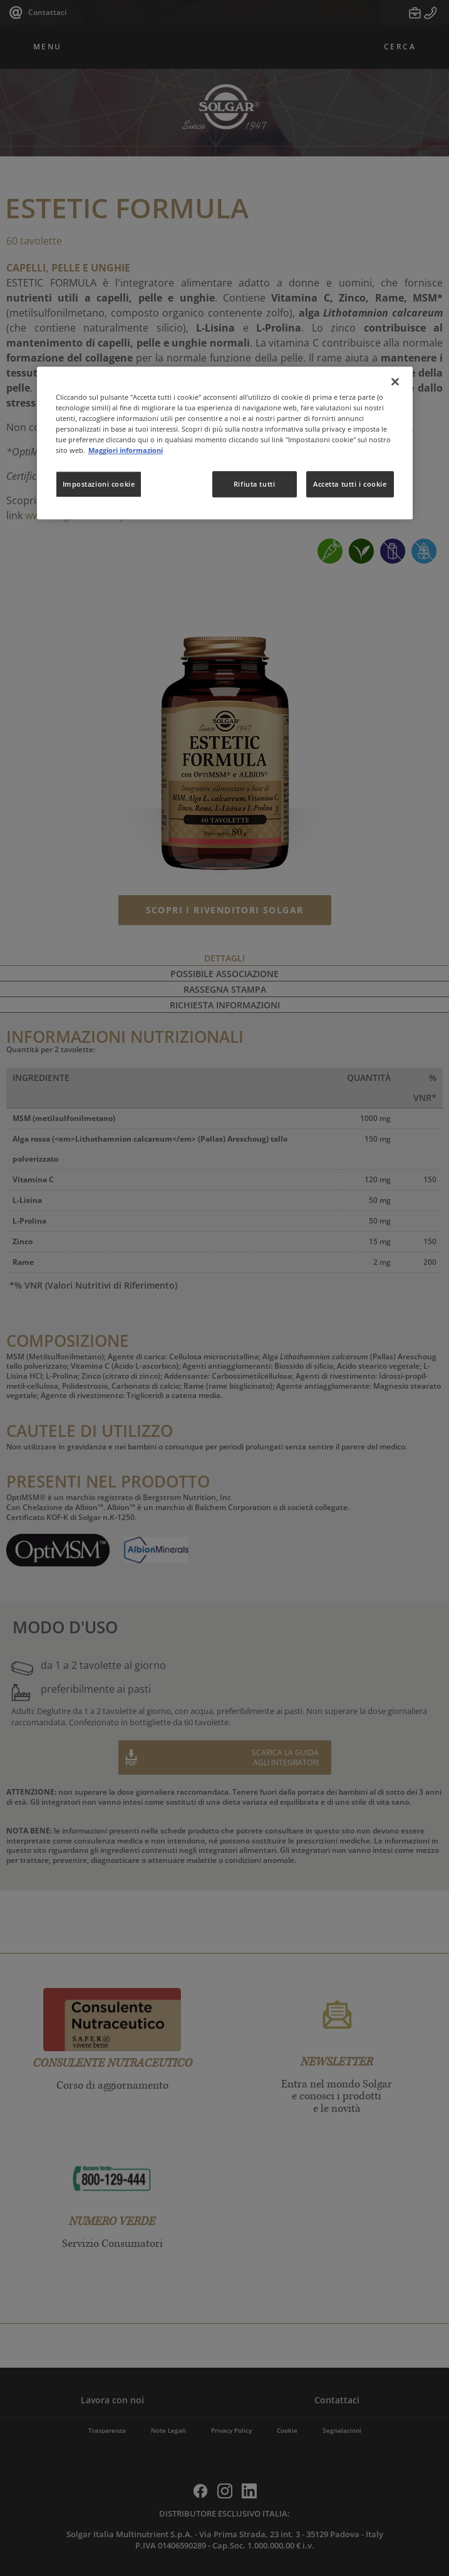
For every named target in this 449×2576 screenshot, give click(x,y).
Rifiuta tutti (254, 484)
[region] (225, 443)
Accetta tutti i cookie (350, 484)
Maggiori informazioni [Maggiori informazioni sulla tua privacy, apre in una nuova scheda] (125, 450)
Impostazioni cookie (99, 484)
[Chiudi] (395, 381)
